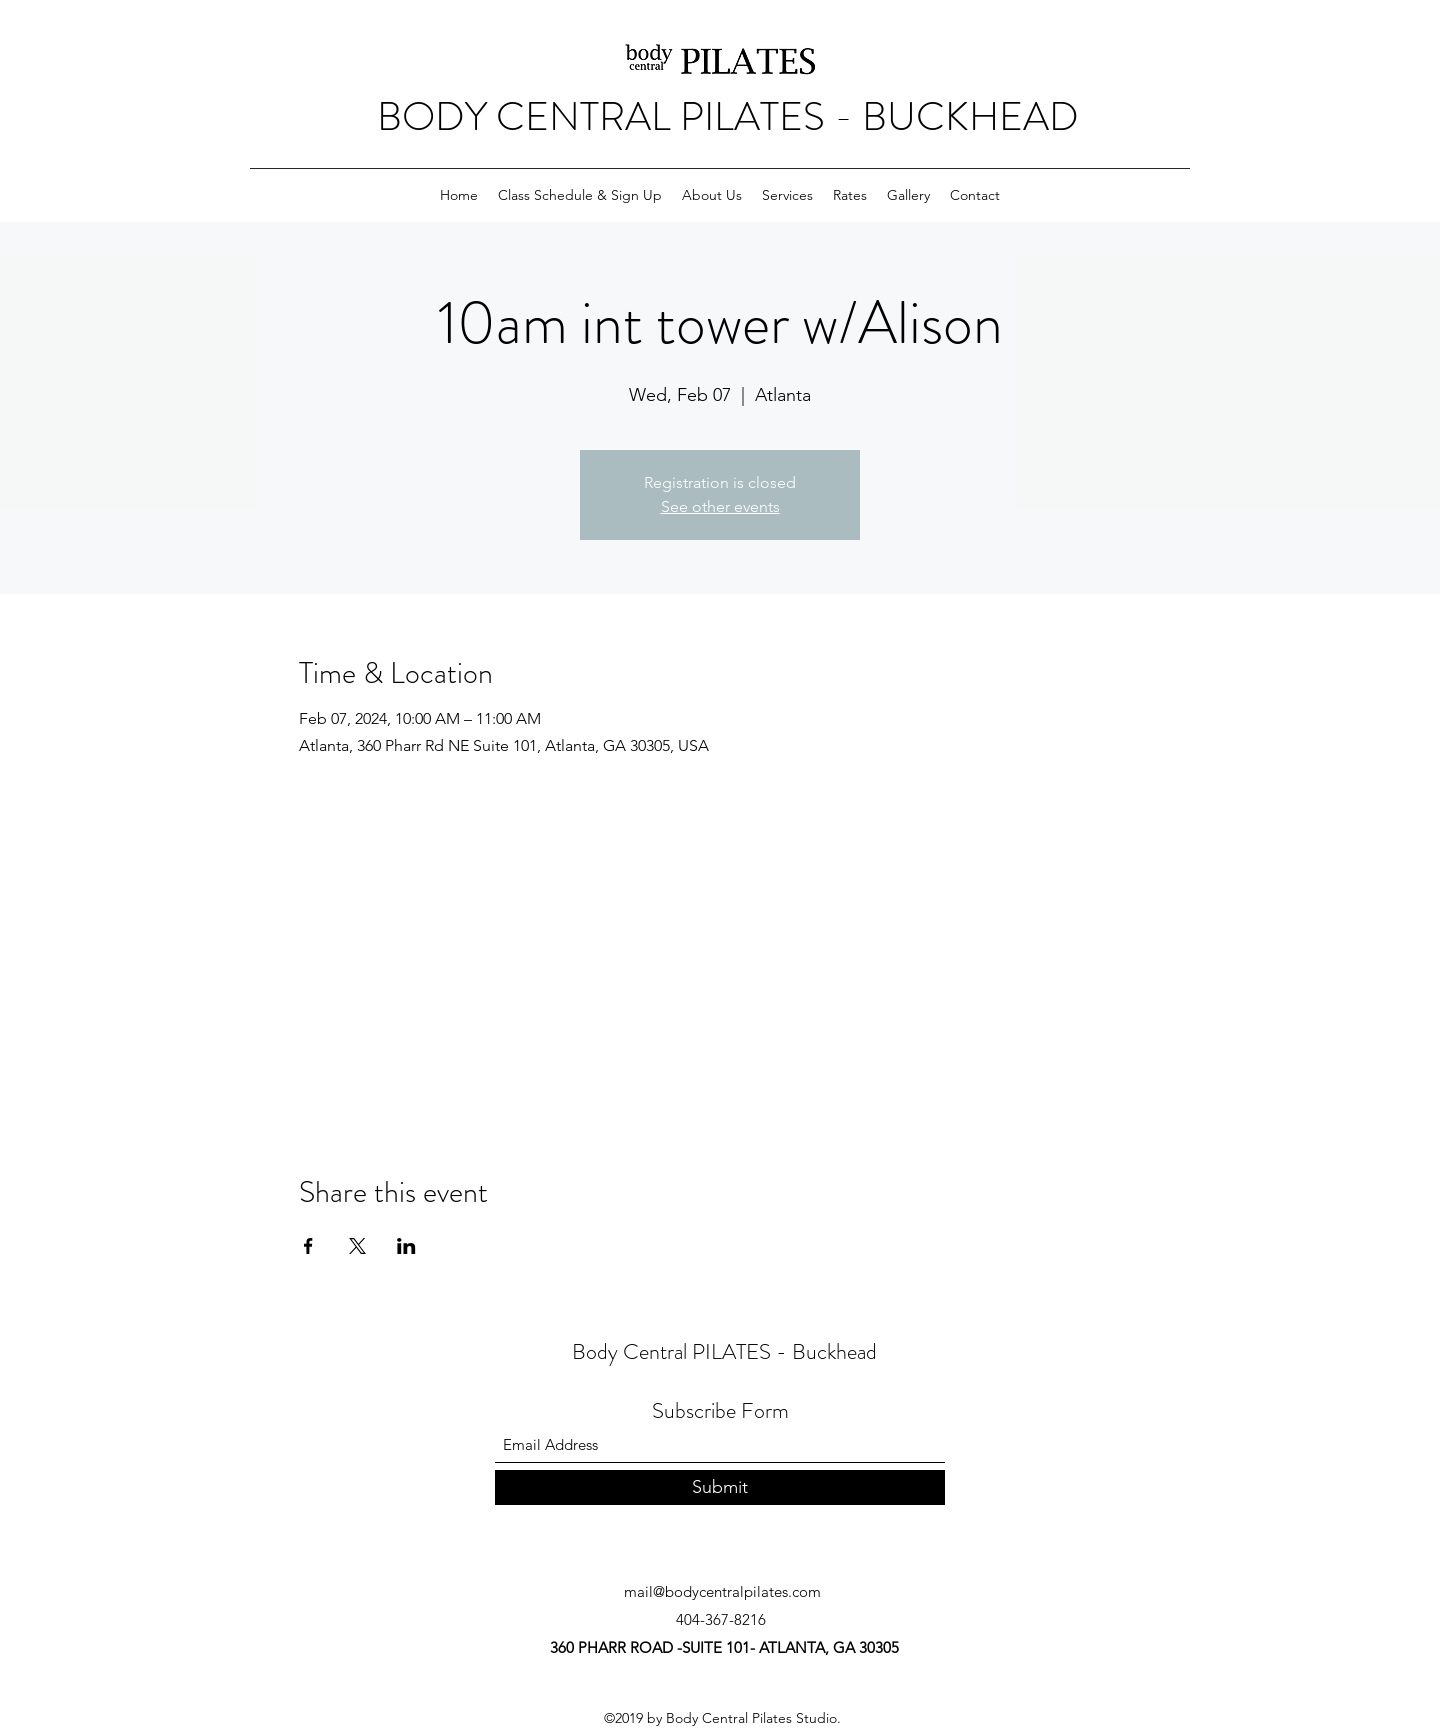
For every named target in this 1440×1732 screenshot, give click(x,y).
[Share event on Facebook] (308, 1246)
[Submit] (720, 1487)
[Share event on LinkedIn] (406, 1246)
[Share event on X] (357, 1246)
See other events (720, 506)
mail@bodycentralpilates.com (722, 1591)
